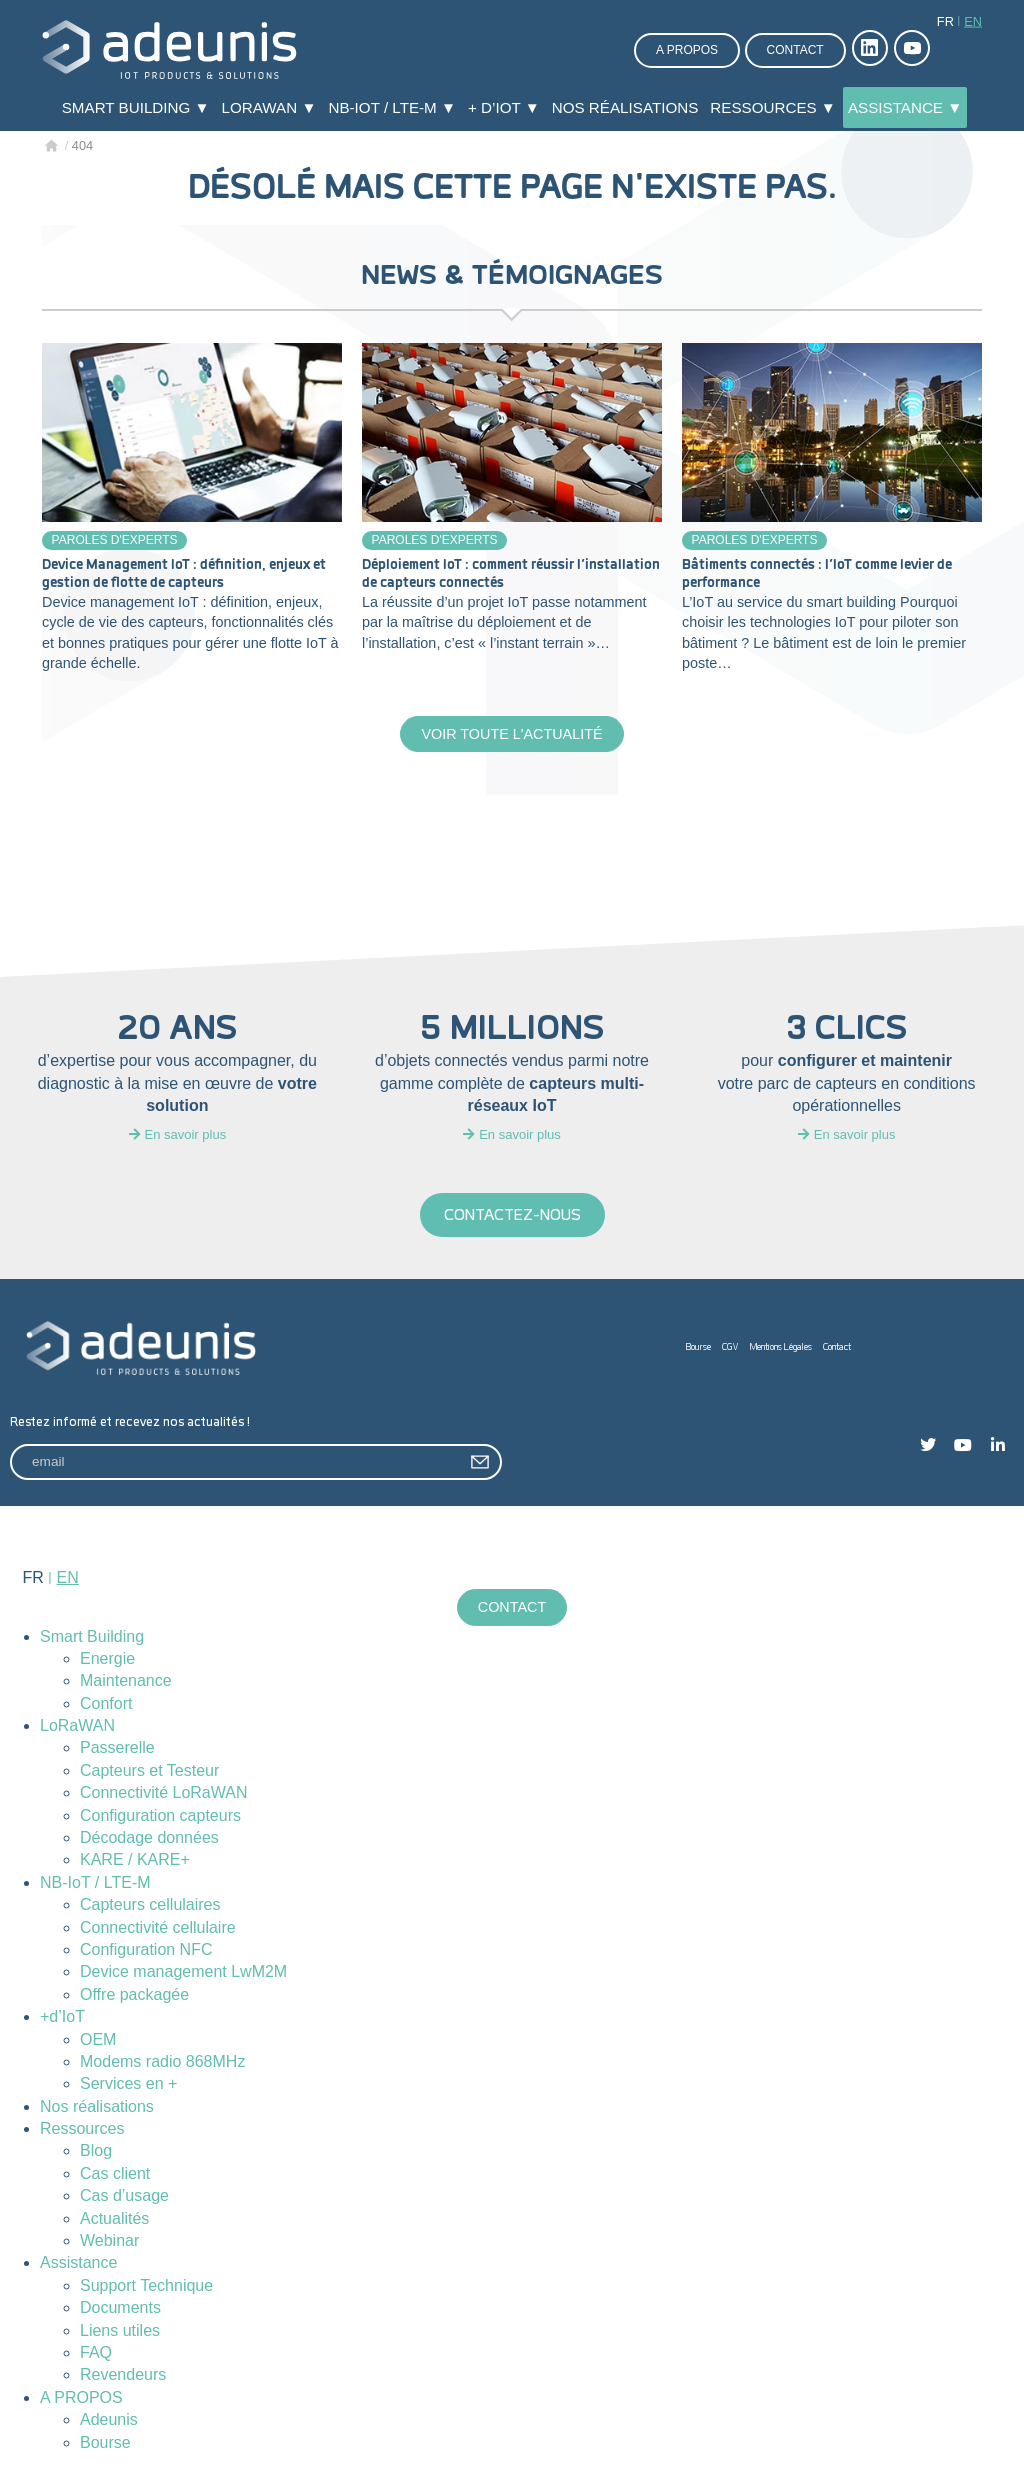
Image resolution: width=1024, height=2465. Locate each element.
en (973, 21)
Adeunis (109, 2419)
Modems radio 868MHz (162, 2061)
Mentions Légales (781, 1347)
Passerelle (117, 1747)
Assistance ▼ (905, 107)
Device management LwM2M (183, 1971)
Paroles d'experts (115, 540)
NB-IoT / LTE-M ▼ (392, 107)
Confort (106, 1703)
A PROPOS (81, 2397)
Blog (96, 2151)
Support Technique (146, 2285)
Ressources (82, 2128)
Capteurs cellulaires (150, 1904)
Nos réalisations (625, 107)
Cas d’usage (124, 2195)
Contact (795, 50)
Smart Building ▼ (136, 107)
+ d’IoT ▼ (504, 107)
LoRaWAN (77, 1725)
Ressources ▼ (773, 107)
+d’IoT (62, 2016)
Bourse (698, 1347)
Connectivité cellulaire (158, 1927)
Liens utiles (120, 2330)
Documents (120, 2307)
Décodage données (149, 1837)
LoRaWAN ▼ (269, 107)
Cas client (115, 2173)
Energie (107, 1658)
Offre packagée (134, 1994)
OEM (98, 2039)
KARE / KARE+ (135, 1859)
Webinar (109, 2240)
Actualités (114, 2218)
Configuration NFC (146, 1949)
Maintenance (126, 1680)
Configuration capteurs (160, 1815)
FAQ (96, 2352)
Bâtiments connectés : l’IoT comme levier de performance (817, 574)
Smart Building (92, 1636)
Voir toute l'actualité (511, 734)
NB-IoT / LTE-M (95, 1882)
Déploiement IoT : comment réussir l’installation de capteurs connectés (511, 574)
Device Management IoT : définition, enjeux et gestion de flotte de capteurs (184, 574)
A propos (687, 50)
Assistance (78, 2262)
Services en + (128, 2083)
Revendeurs (123, 2374)
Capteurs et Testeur (149, 1770)
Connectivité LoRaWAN (163, 1792)
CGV (730, 1347)
